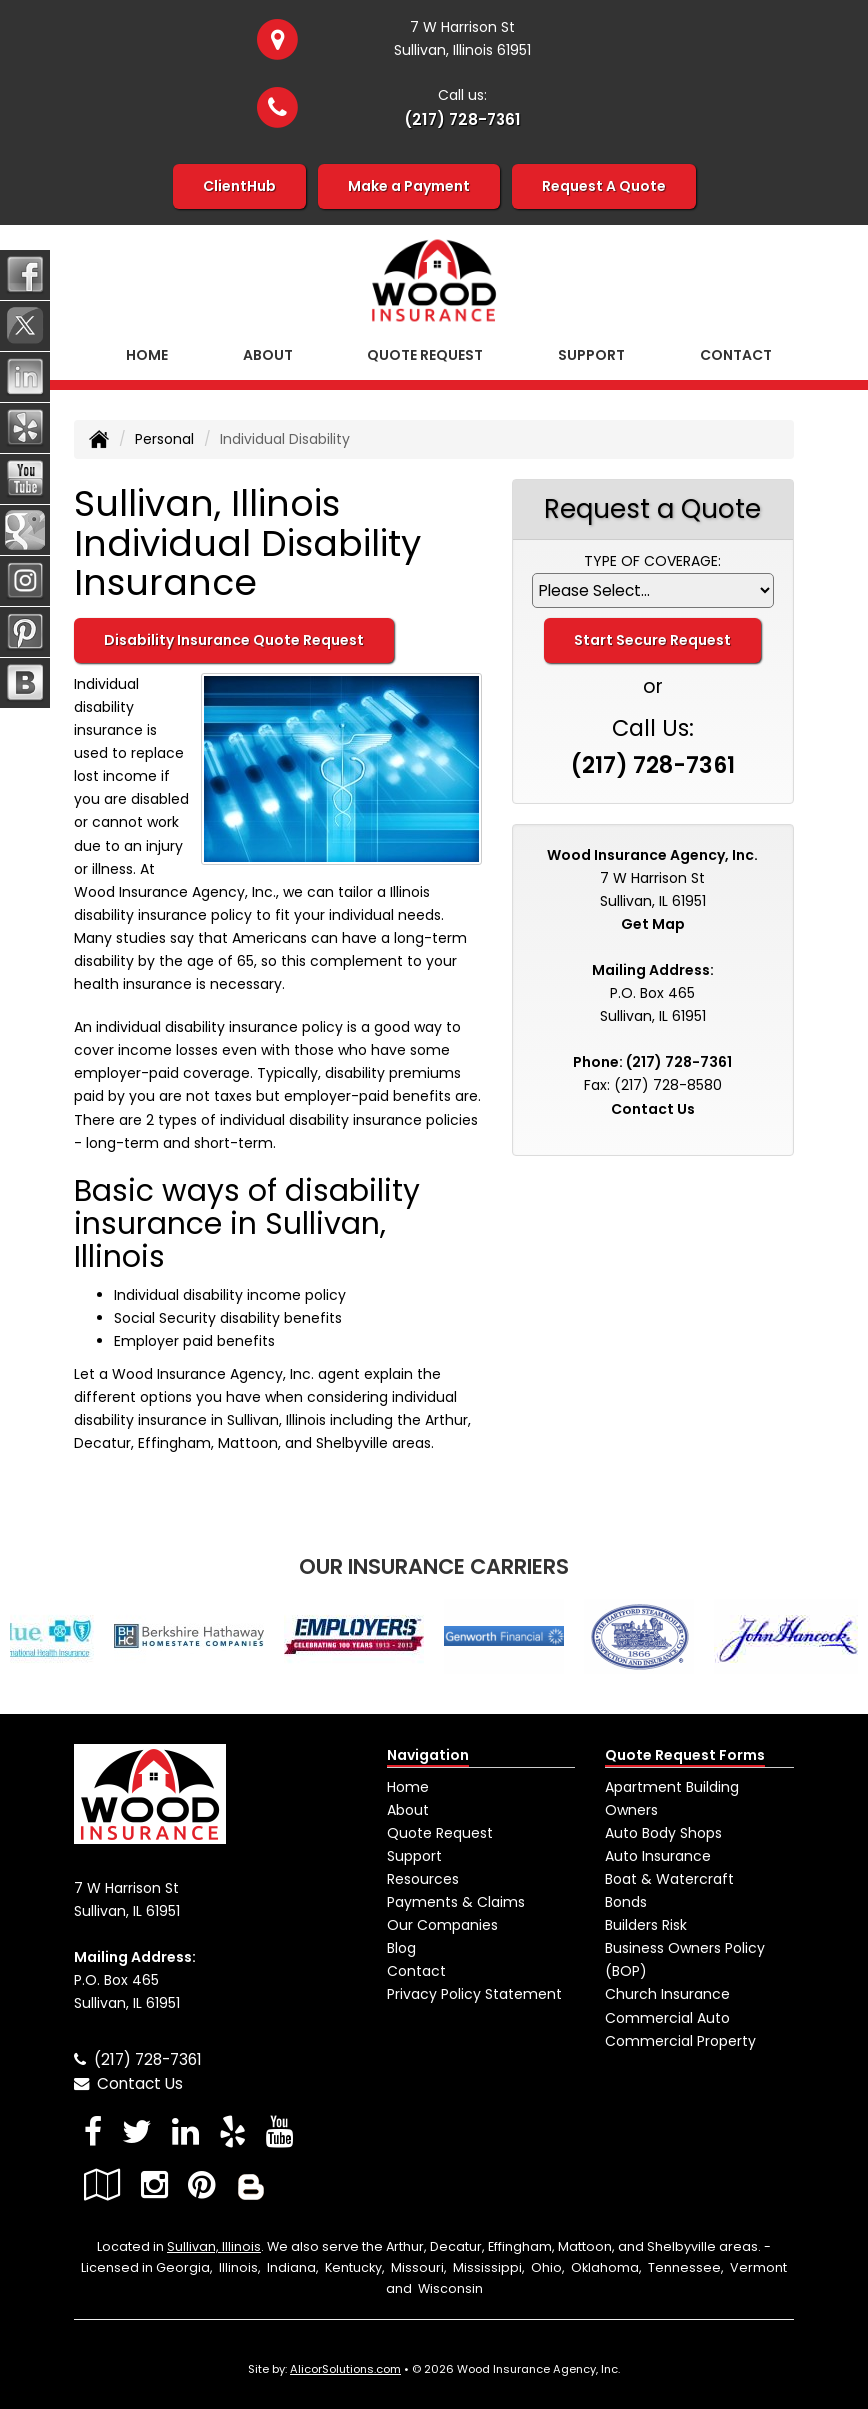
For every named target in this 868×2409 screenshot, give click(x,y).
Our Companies (442, 1925)
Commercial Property (680, 2041)
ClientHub (239, 186)
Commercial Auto (667, 2018)
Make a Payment (409, 186)
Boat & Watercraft (669, 1879)
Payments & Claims (456, 1902)
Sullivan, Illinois (214, 2246)
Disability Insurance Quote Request (234, 640)
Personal (164, 439)
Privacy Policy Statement (474, 1994)
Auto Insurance (658, 1856)
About (268, 355)
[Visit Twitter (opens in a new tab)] (137, 2131)
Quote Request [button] (425, 355)
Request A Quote (604, 186)
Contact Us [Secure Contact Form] (653, 1109)
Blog (401, 1948)
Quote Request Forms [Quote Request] (685, 1755)
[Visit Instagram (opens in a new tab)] (154, 2184)
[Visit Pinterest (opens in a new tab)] (201, 2184)
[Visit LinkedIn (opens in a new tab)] (185, 2131)
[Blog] (251, 2184)
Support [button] (591, 355)
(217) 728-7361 (462, 119)
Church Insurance (667, 1994)
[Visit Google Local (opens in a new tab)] (102, 2184)
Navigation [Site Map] (428, 1755)
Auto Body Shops (663, 1833)
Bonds (626, 1902)
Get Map (653, 924)
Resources (423, 1879)
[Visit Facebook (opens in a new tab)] (93, 2131)
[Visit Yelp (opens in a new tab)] (232, 2131)
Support (414, 1856)
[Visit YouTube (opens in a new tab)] (279, 2131)
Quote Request (440, 1833)
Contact (736, 355)
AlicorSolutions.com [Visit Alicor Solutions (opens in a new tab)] (345, 2369)
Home (147, 355)
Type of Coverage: (652, 561)
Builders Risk (646, 1925)
